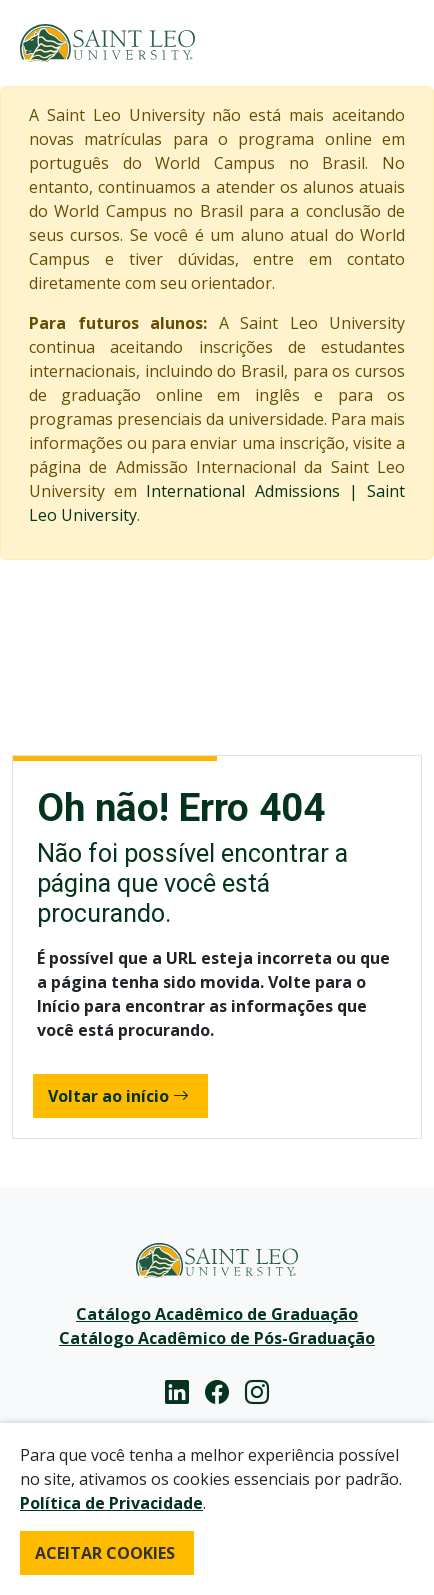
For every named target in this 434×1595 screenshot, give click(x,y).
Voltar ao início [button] (118, 1096)
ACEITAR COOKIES (105, 1553)
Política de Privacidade (111, 1503)
